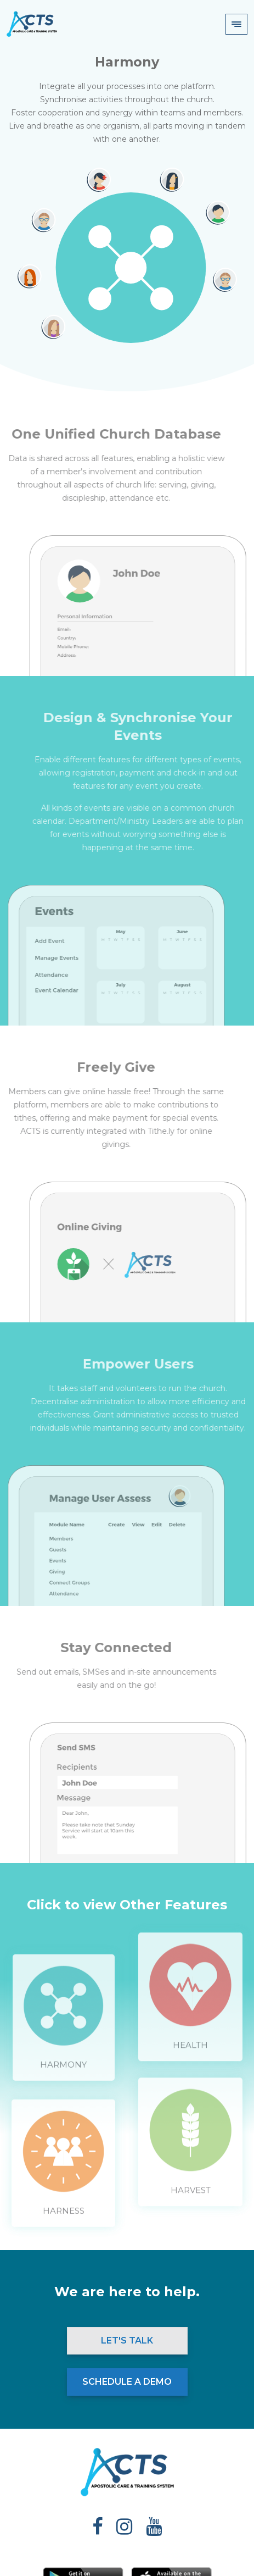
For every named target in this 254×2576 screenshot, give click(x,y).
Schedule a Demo (127, 2381)
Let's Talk (127, 2340)
